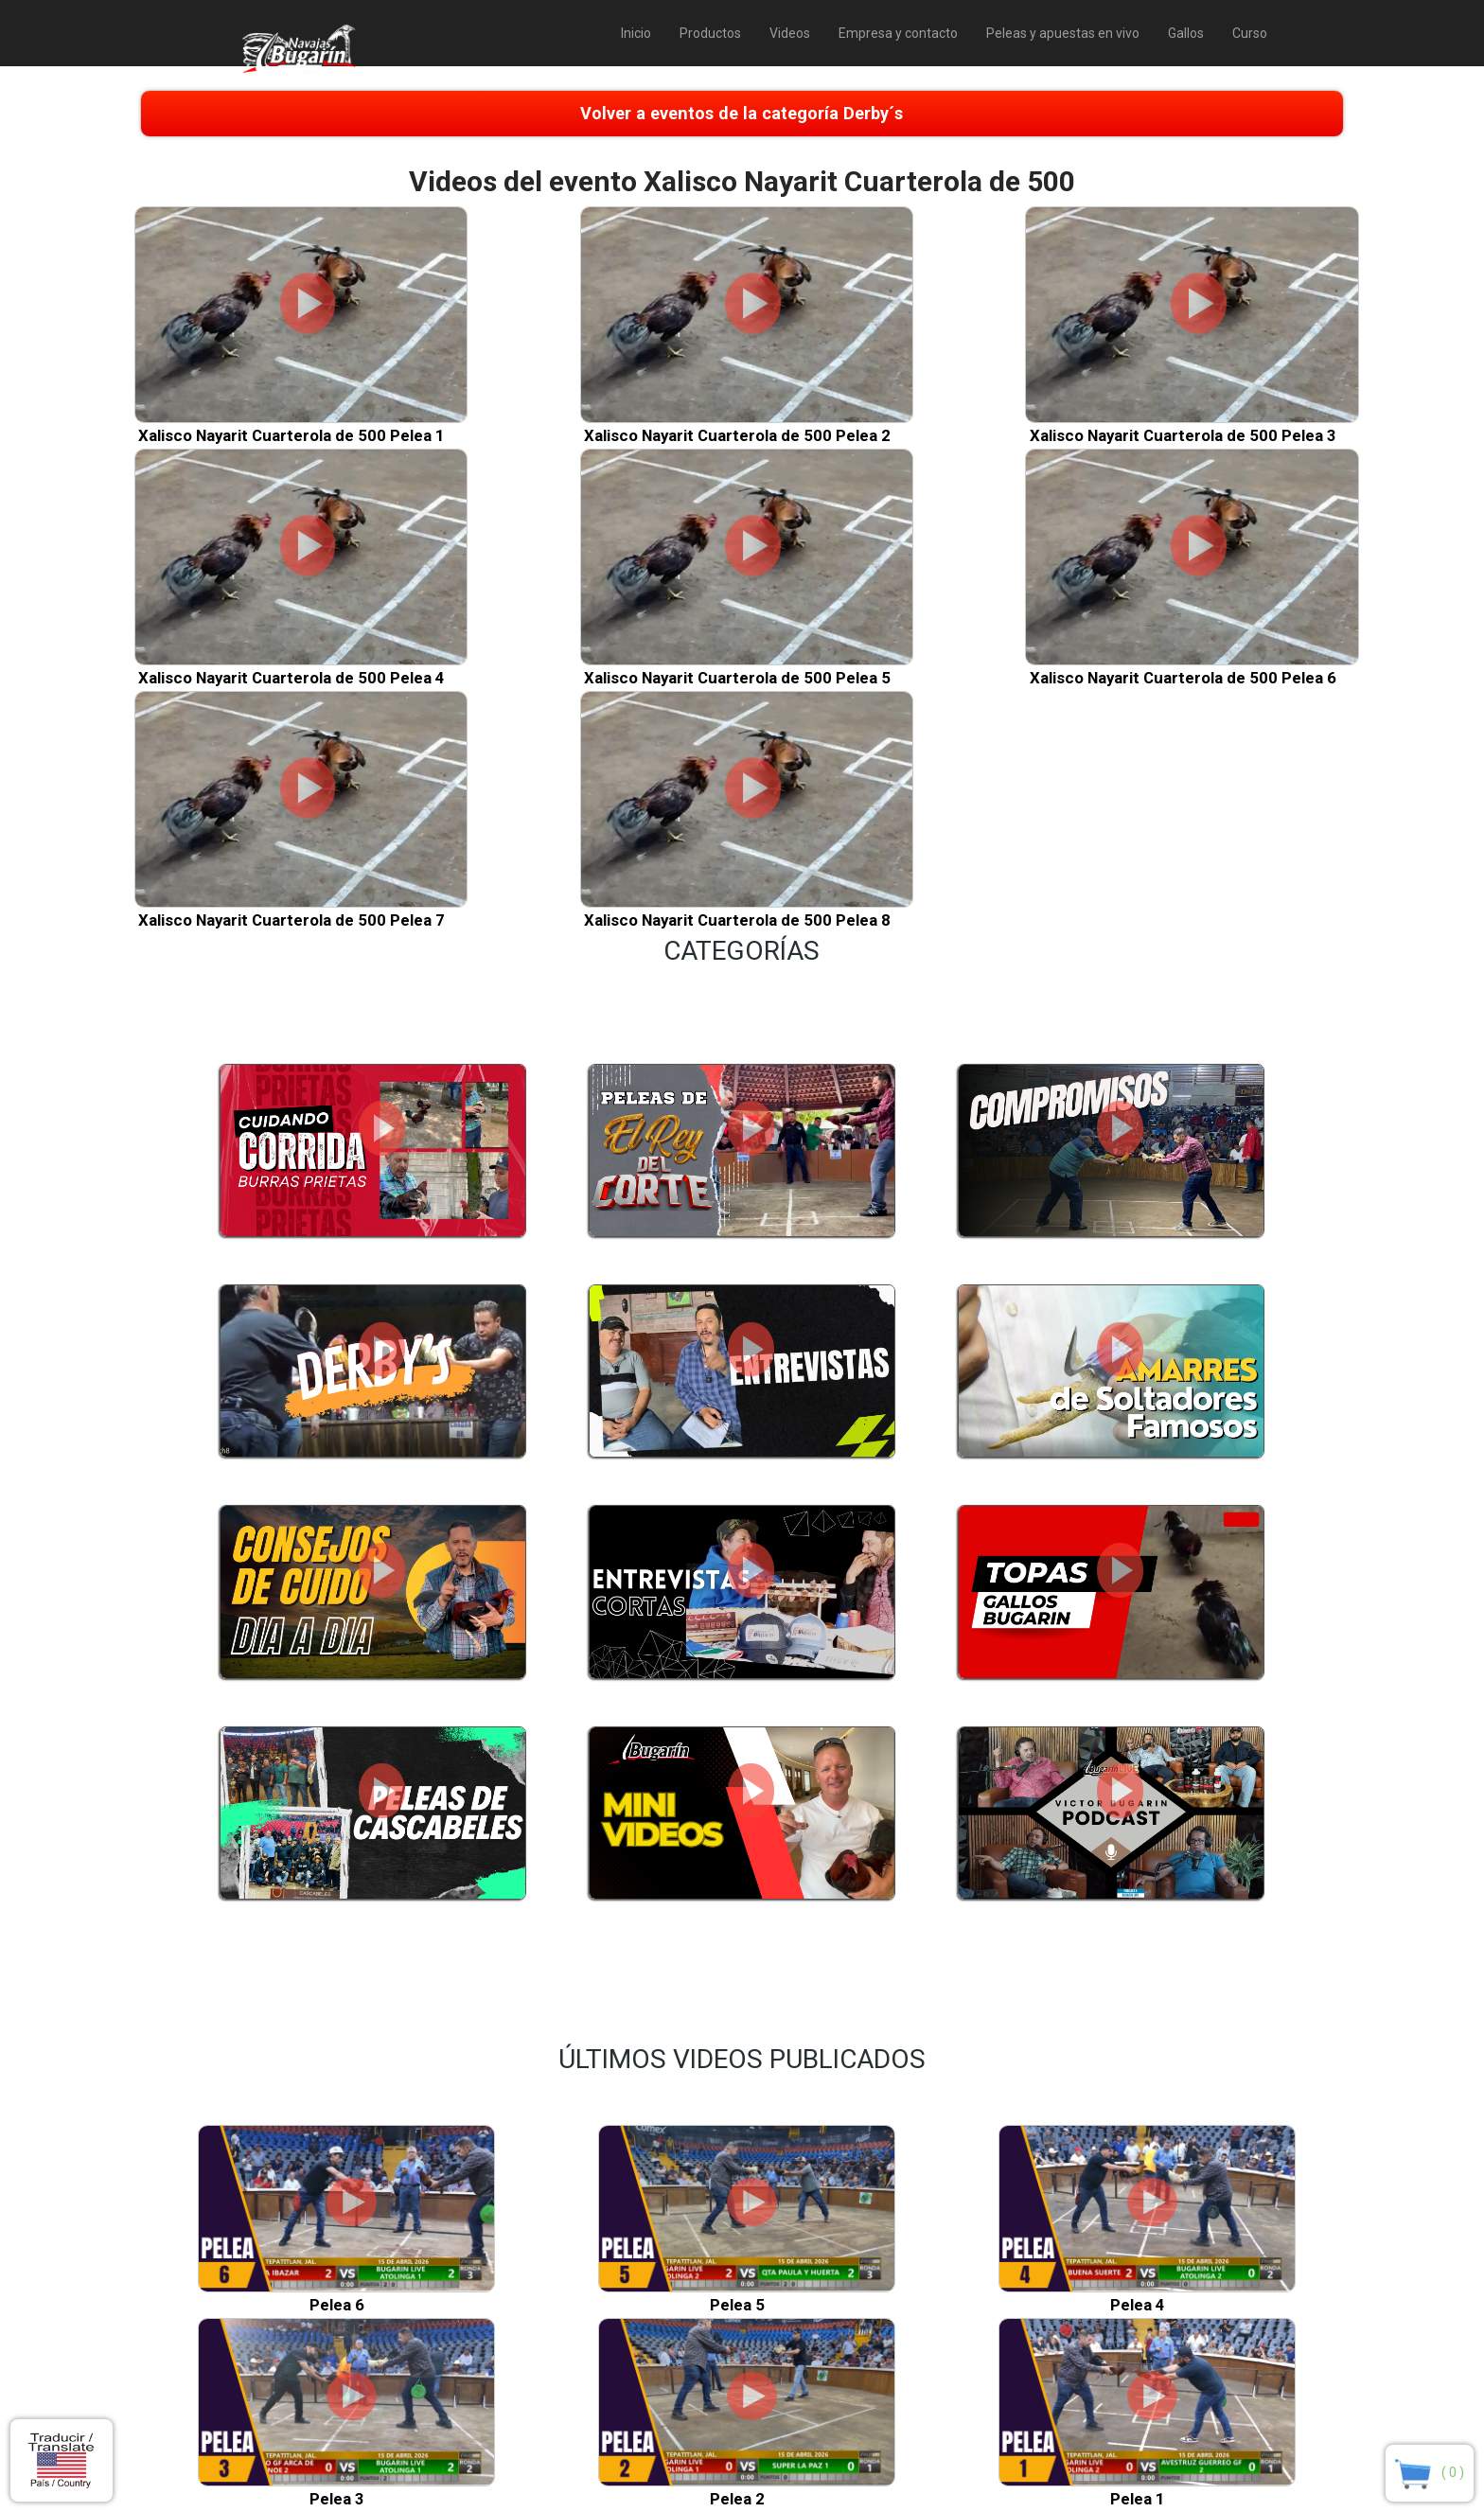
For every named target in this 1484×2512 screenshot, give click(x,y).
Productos (710, 33)
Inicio (636, 33)
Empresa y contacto (898, 33)
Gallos (1186, 33)
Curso (1249, 33)
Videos (789, 33)
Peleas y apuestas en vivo (1063, 33)
